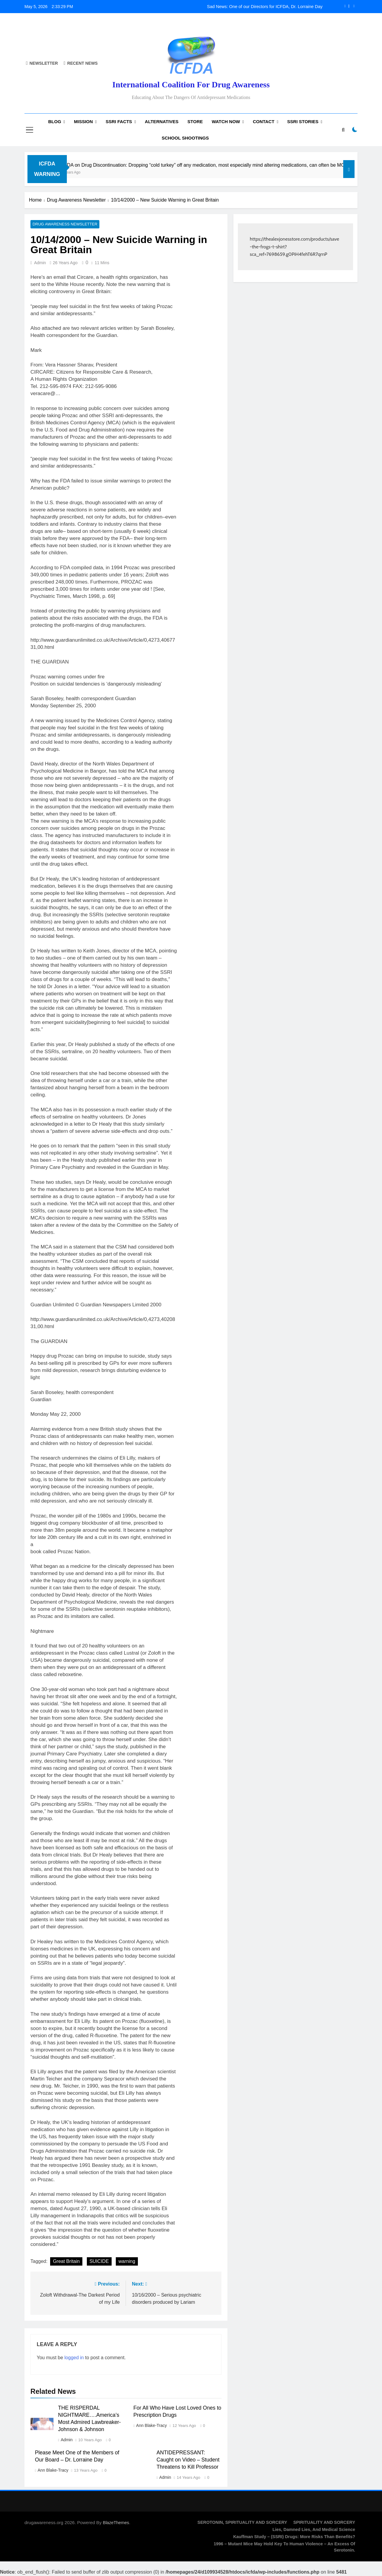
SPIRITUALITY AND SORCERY (324, 2522)
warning (126, 2261)
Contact (263, 121)
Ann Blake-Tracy (151, 2425)
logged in (74, 2357)
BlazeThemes (116, 2523)
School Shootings (185, 137)
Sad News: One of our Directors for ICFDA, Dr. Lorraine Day (265, 6)
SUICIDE (99, 2261)
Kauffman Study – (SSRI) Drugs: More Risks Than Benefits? (294, 2537)
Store (195, 121)
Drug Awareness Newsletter (62, 224)
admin (40, 263)
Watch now (226, 121)
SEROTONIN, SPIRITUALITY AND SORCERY (242, 2522)
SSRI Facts (119, 121)
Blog (54, 121)
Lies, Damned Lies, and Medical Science (313, 2529)
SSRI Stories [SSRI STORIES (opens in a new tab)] (302, 121)
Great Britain (66, 2261)
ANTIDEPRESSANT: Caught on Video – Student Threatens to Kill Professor (188, 2460)
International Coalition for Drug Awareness (190, 84)
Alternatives (161, 121)
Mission (83, 121)
